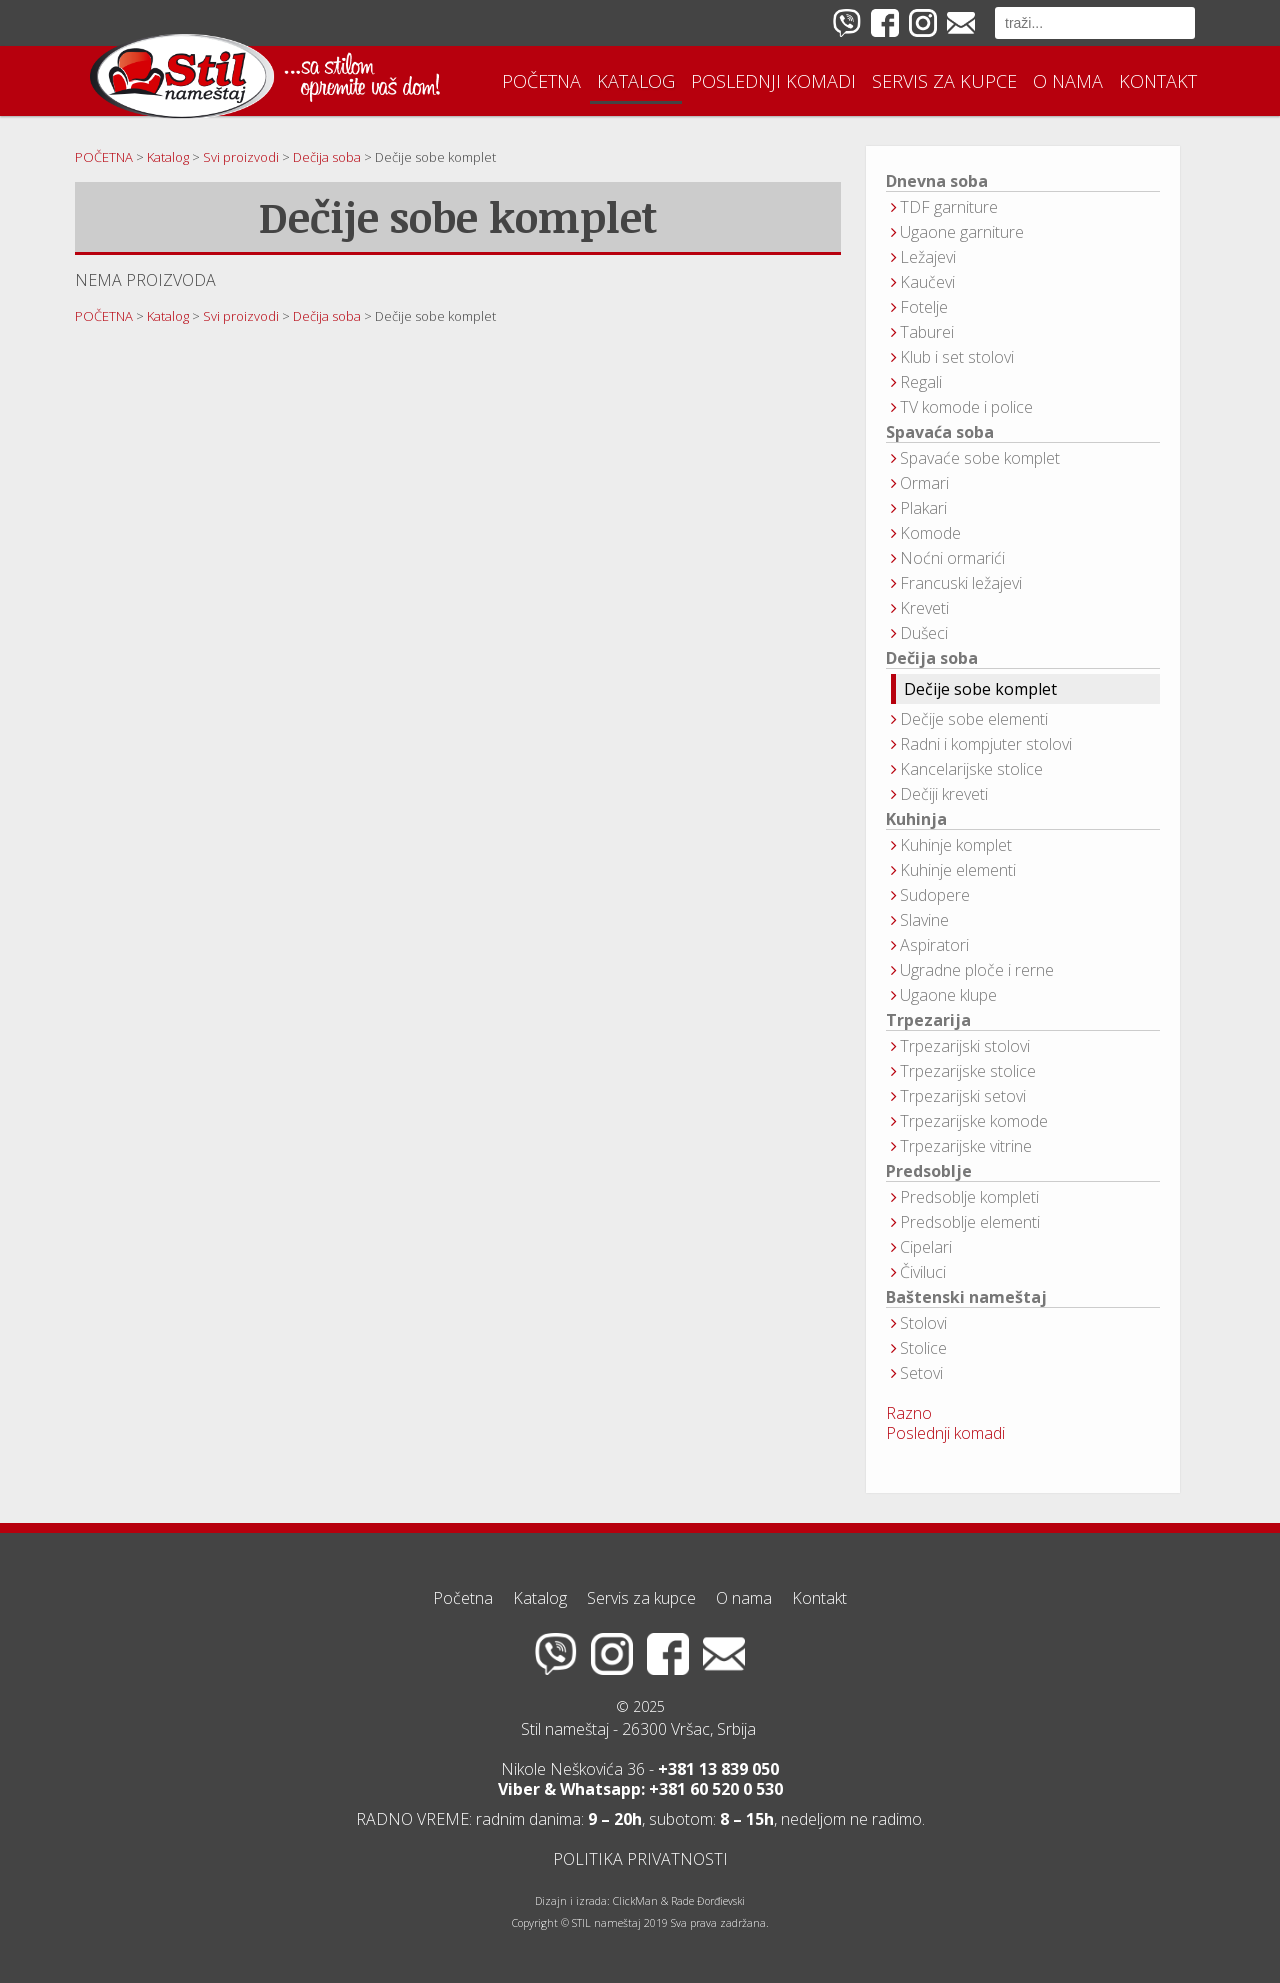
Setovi (921, 1373)
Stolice (923, 1348)
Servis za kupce (944, 81)
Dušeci (924, 633)
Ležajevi (928, 257)
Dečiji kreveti (944, 794)
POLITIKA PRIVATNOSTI (640, 1859)
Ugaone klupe (948, 995)
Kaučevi (927, 282)
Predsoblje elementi (970, 1222)
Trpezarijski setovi (963, 1096)
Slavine (924, 920)
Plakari (923, 508)
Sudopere (935, 895)
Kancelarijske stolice (971, 769)
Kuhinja (916, 819)
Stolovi (923, 1323)
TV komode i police (966, 407)
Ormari (924, 483)
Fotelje (924, 307)
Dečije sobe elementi (974, 719)
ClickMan (635, 1901)
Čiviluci (923, 1272)
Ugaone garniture (962, 232)
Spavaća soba (940, 432)
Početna (541, 81)
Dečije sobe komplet (980, 689)
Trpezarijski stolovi (965, 1046)
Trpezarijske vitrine (966, 1146)
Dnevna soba (937, 181)
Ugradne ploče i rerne (977, 970)
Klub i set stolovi (957, 357)
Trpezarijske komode (974, 1121)
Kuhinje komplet (956, 845)
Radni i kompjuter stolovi (986, 744)
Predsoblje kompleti (969, 1197)
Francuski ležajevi (961, 583)
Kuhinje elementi (958, 870)
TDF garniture (949, 207)
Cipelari (926, 1247)
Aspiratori (934, 945)
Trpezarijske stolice (968, 1071)
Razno (909, 1413)
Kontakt (1158, 81)
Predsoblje (929, 1171)
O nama (1068, 81)
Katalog (636, 81)
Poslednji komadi (773, 81)
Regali (921, 382)
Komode (930, 533)
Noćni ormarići (952, 558)
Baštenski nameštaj (966, 1297)
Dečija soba (932, 658)
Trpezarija (928, 1020)
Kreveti (924, 608)
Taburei (927, 332)
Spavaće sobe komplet (980, 458)
